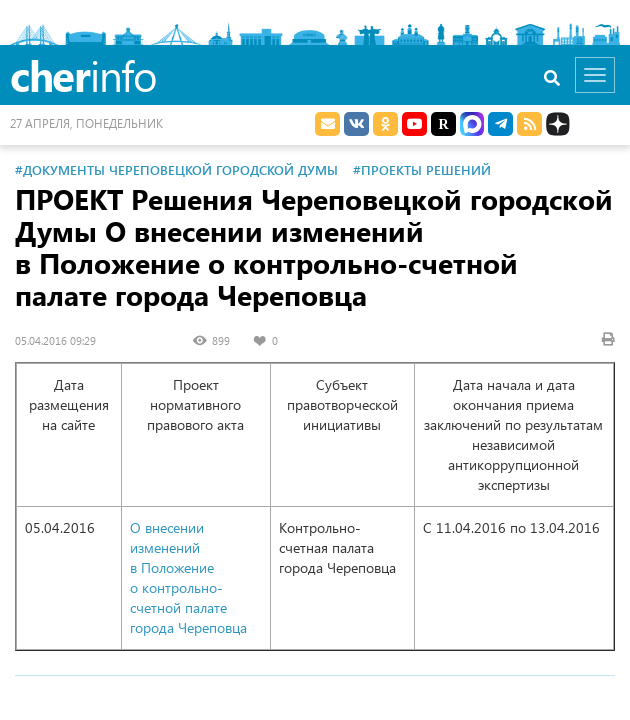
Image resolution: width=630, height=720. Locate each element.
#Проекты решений (422, 169)
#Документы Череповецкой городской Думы (176, 169)
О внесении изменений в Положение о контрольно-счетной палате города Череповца (188, 577)
